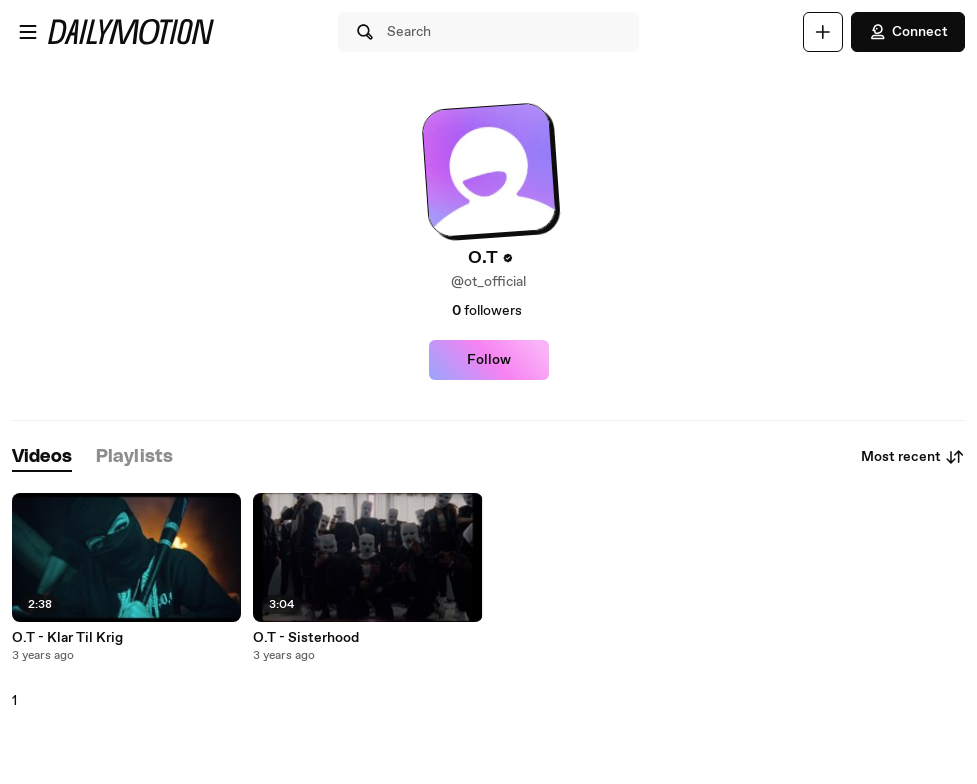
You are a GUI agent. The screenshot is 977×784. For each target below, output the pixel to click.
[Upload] (823, 32)
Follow (489, 360)
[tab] (42, 457)
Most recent (913, 457)
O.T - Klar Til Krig (67, 638)
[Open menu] (28, 32)
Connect (908, 32)
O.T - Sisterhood (306, 638)
